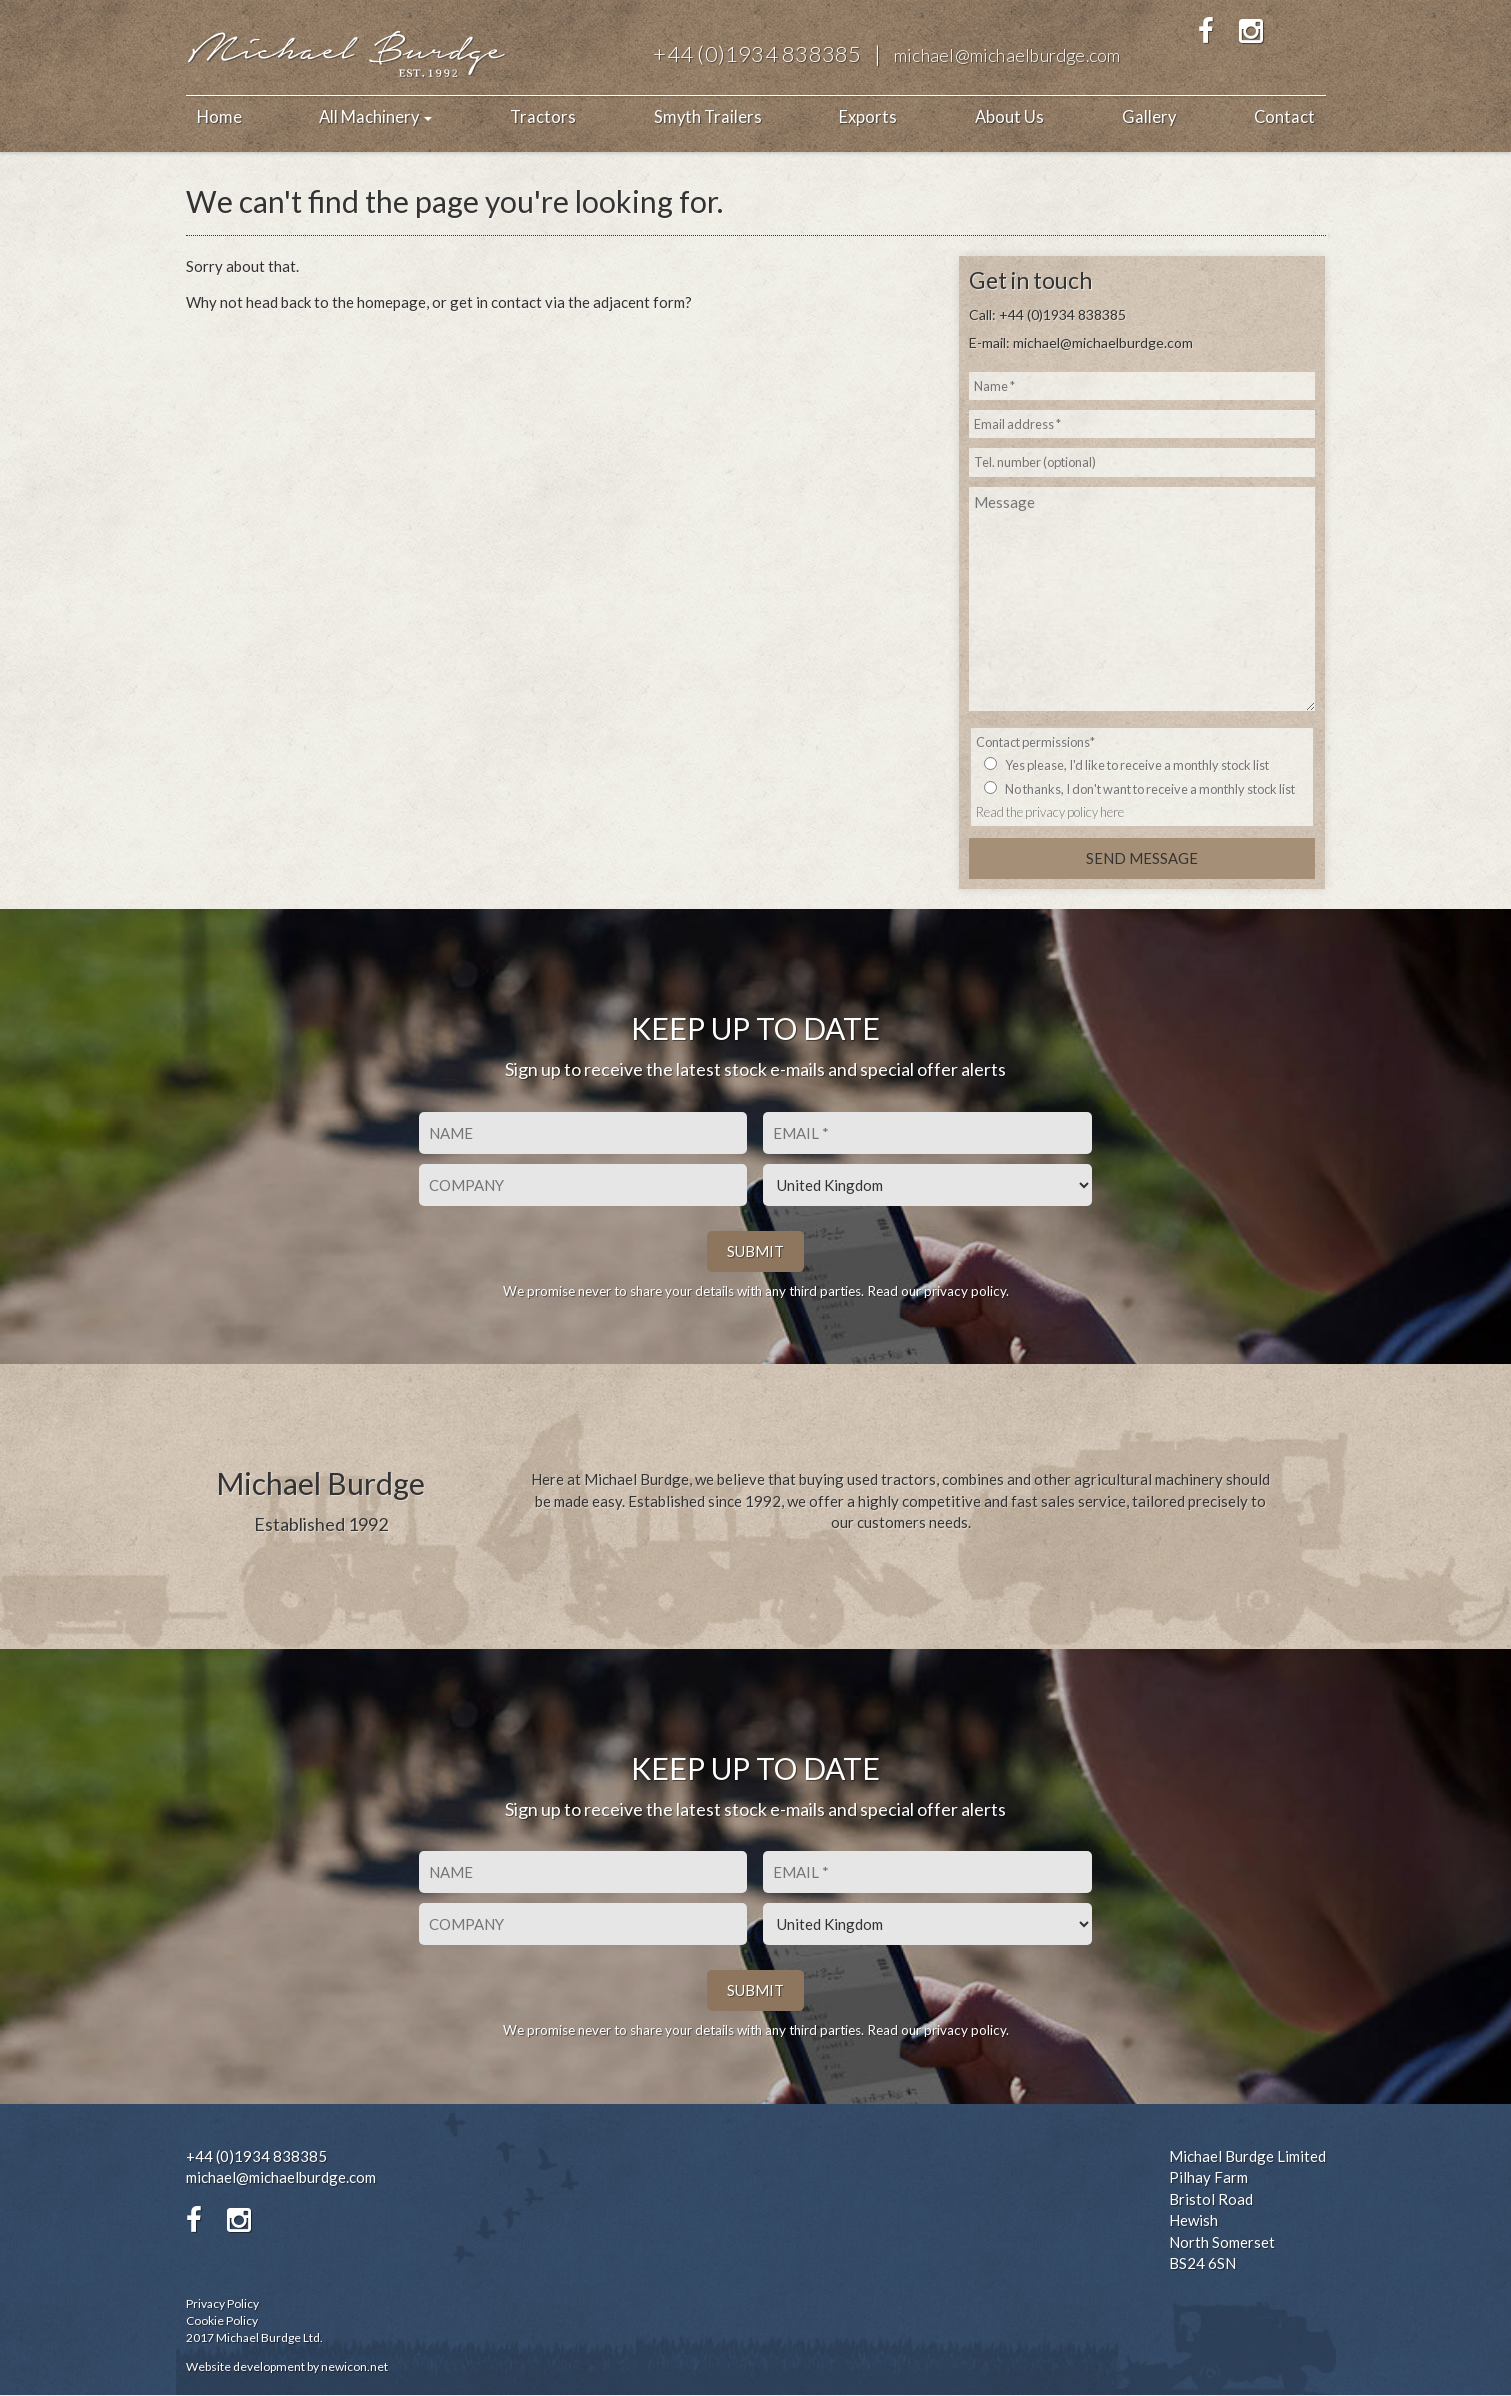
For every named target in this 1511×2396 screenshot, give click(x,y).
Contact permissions (1035, 742)
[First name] (583, 1133)
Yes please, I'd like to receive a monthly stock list (1137, 765)
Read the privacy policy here (1050, 812)
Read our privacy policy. (938, 1291)
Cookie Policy (222, 2321)
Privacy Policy (222, 2303)
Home (219, 117)
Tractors (543, 117)
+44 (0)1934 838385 (757, 53)
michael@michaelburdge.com (1007, 55)
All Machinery (375, 117)
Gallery (1149, 117)
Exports (868, 117)
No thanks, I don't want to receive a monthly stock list (1150, 789)
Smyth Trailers (708, 117)
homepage (391, 302)
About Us (1009, 117)
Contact (1284, 117)
